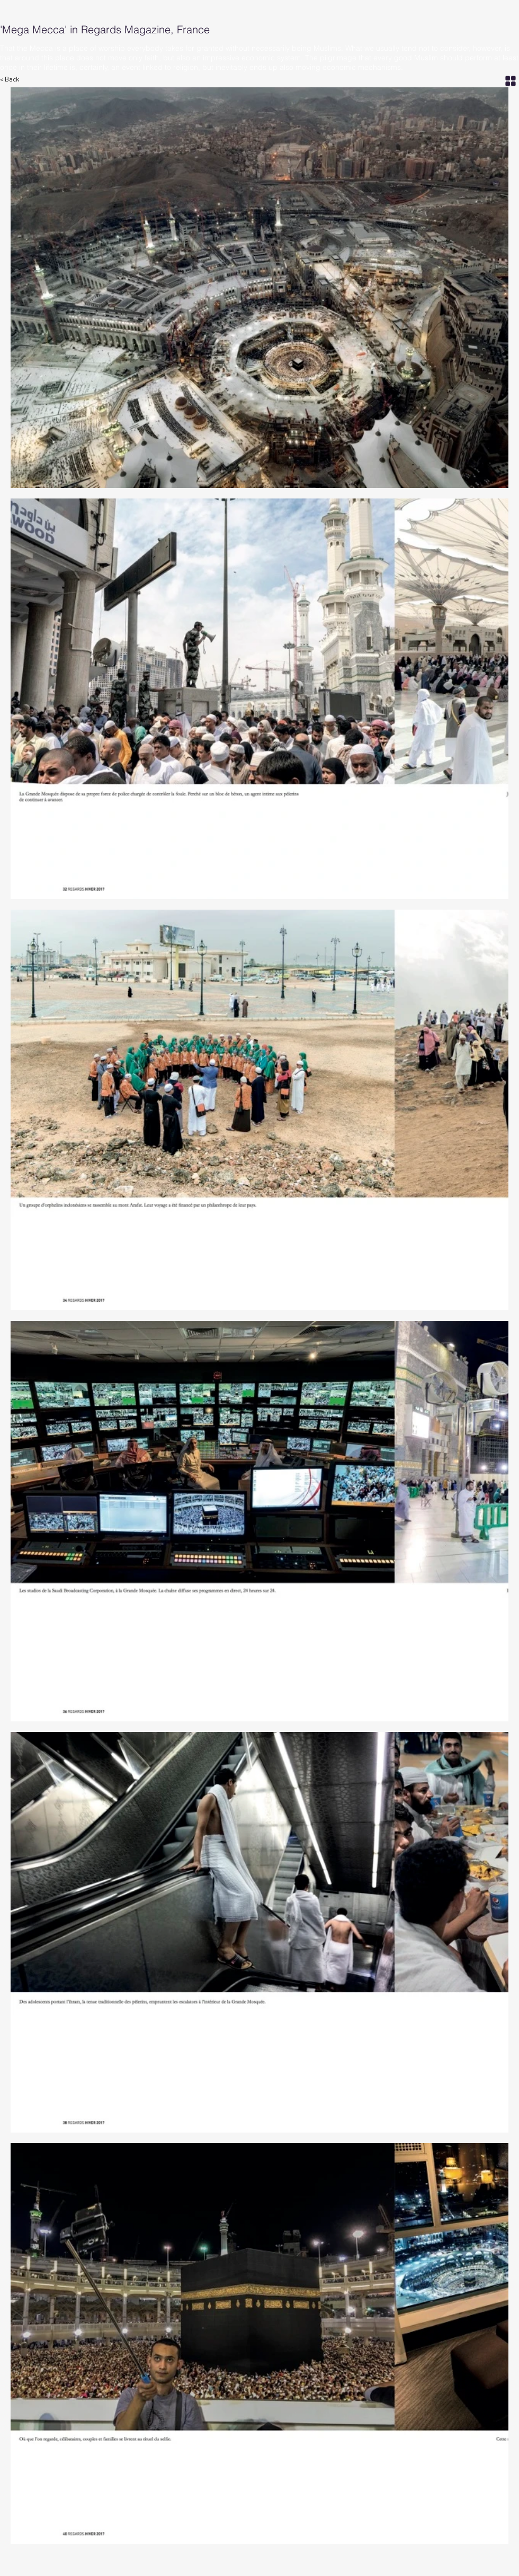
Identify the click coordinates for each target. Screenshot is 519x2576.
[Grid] (510, 80)
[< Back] (15, 79)
